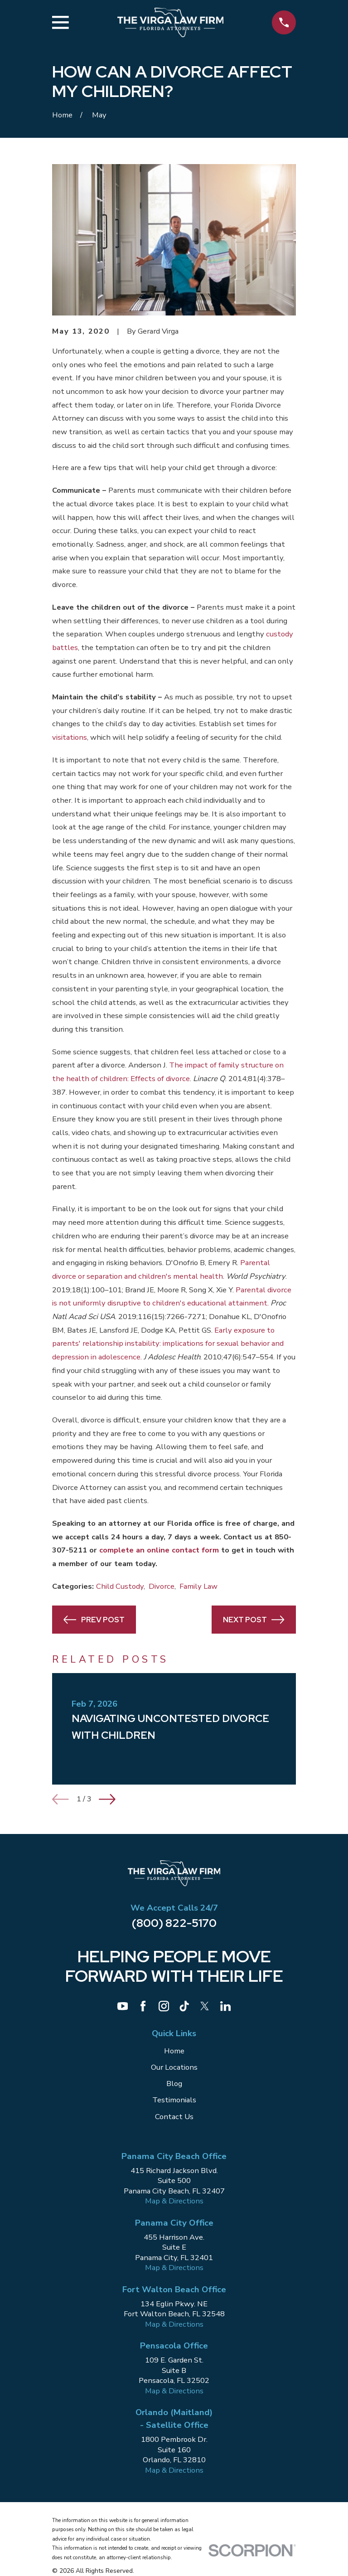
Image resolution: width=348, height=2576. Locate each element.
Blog (174, 2083)
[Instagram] (164, 2006)
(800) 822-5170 (174, 1923)
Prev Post (93, 1619)
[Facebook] (143, 2006)
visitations (69, 737)
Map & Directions (174, 2201)
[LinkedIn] (225, 2006)
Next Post (253, 1619)
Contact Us (174, 2116)
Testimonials (174, 2100)
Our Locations (174, 2067)
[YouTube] (122, 2006)
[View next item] (107, 1799)
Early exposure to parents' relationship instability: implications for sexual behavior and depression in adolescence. (168, 1343)
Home (174, 2051)
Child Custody (120, 1586)
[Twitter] (204, 2006)
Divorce (161, 1586)
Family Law (198, 1586)
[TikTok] (184, 2006)
